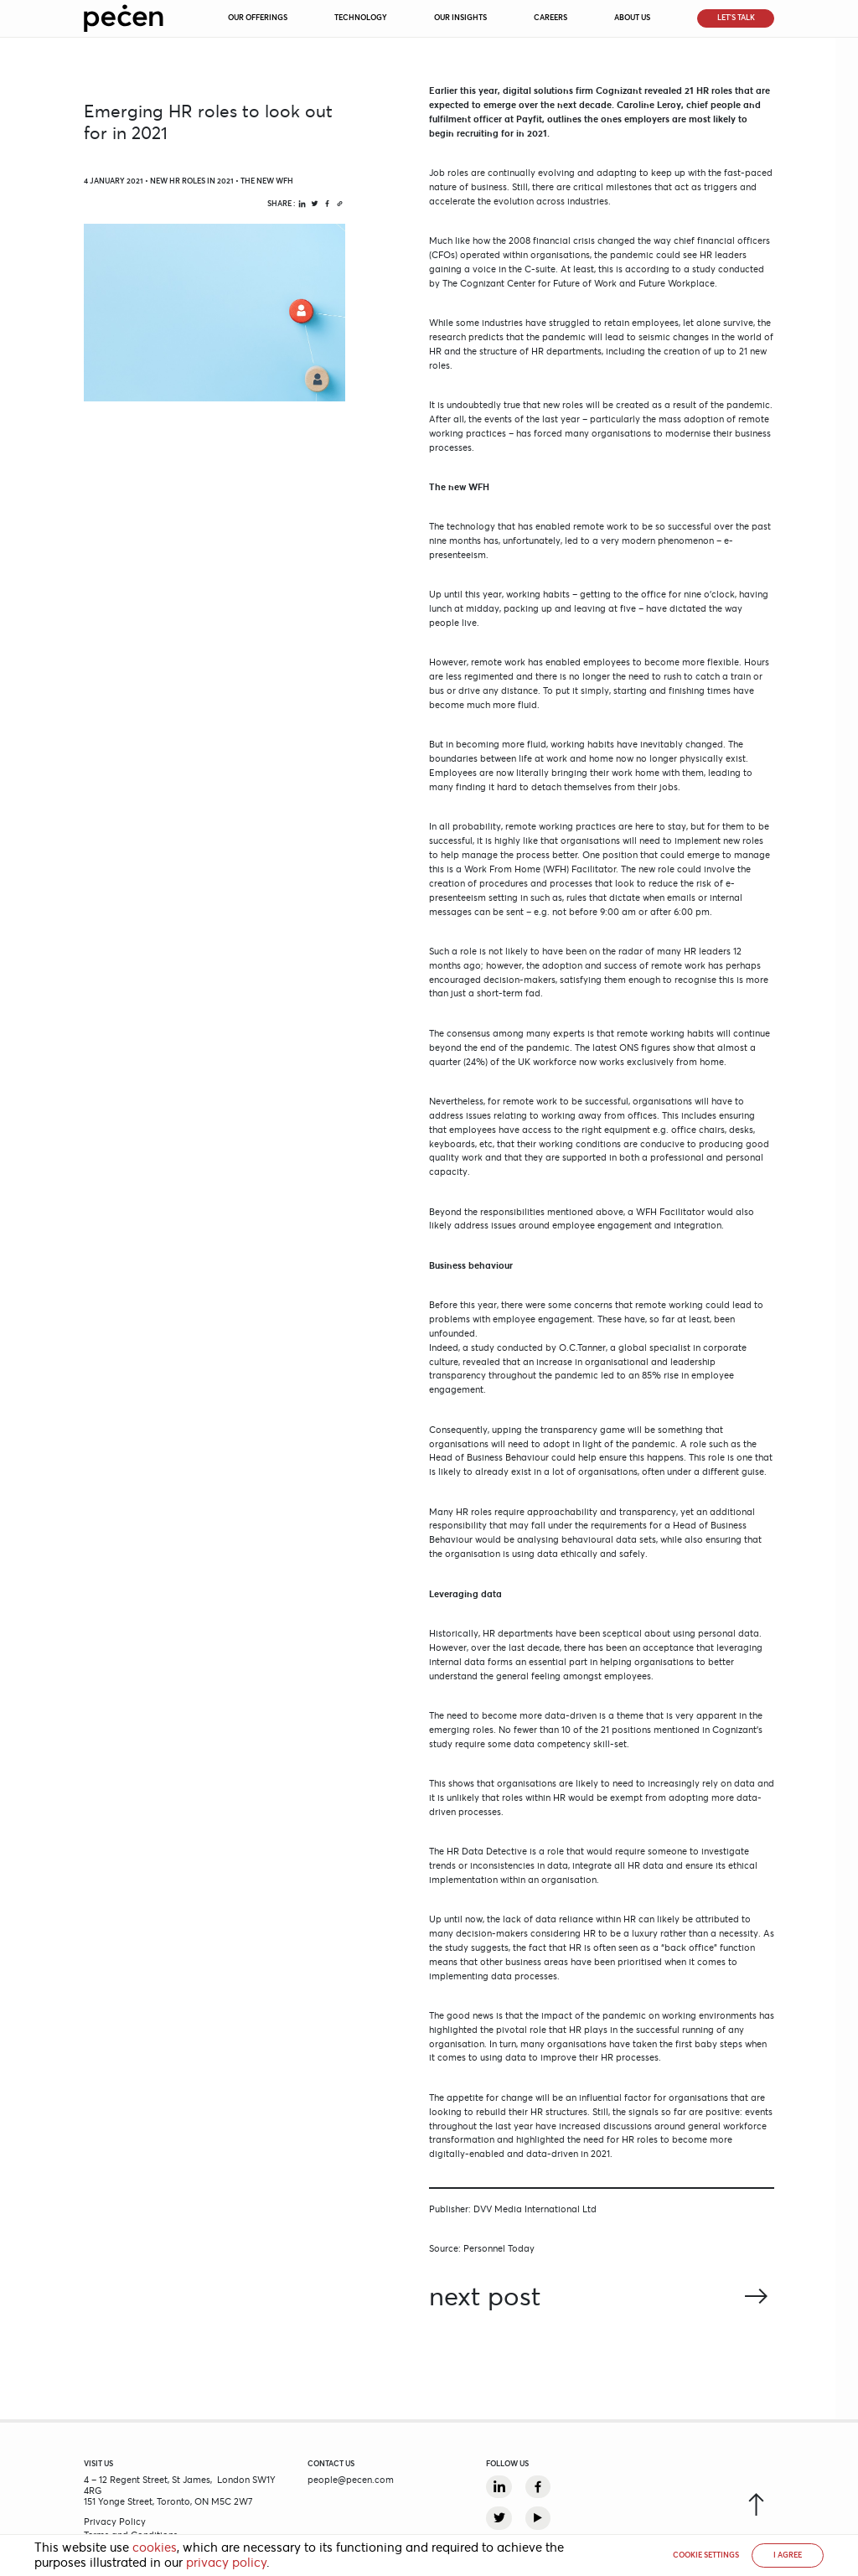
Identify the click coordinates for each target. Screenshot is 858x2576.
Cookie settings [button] (706, 2555)
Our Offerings (257, 18)
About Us (632, 18)
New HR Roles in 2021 (192, 181)
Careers (550, 18)
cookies (154, 2547)
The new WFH (266, 181)
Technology (360, 18)
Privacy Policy (115, 2521)
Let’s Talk (736, 18)
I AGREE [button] (787, 2555)
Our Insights (460, 18)
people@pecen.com (351, 2480)
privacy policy (226, 2562)
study (482, 1347)
